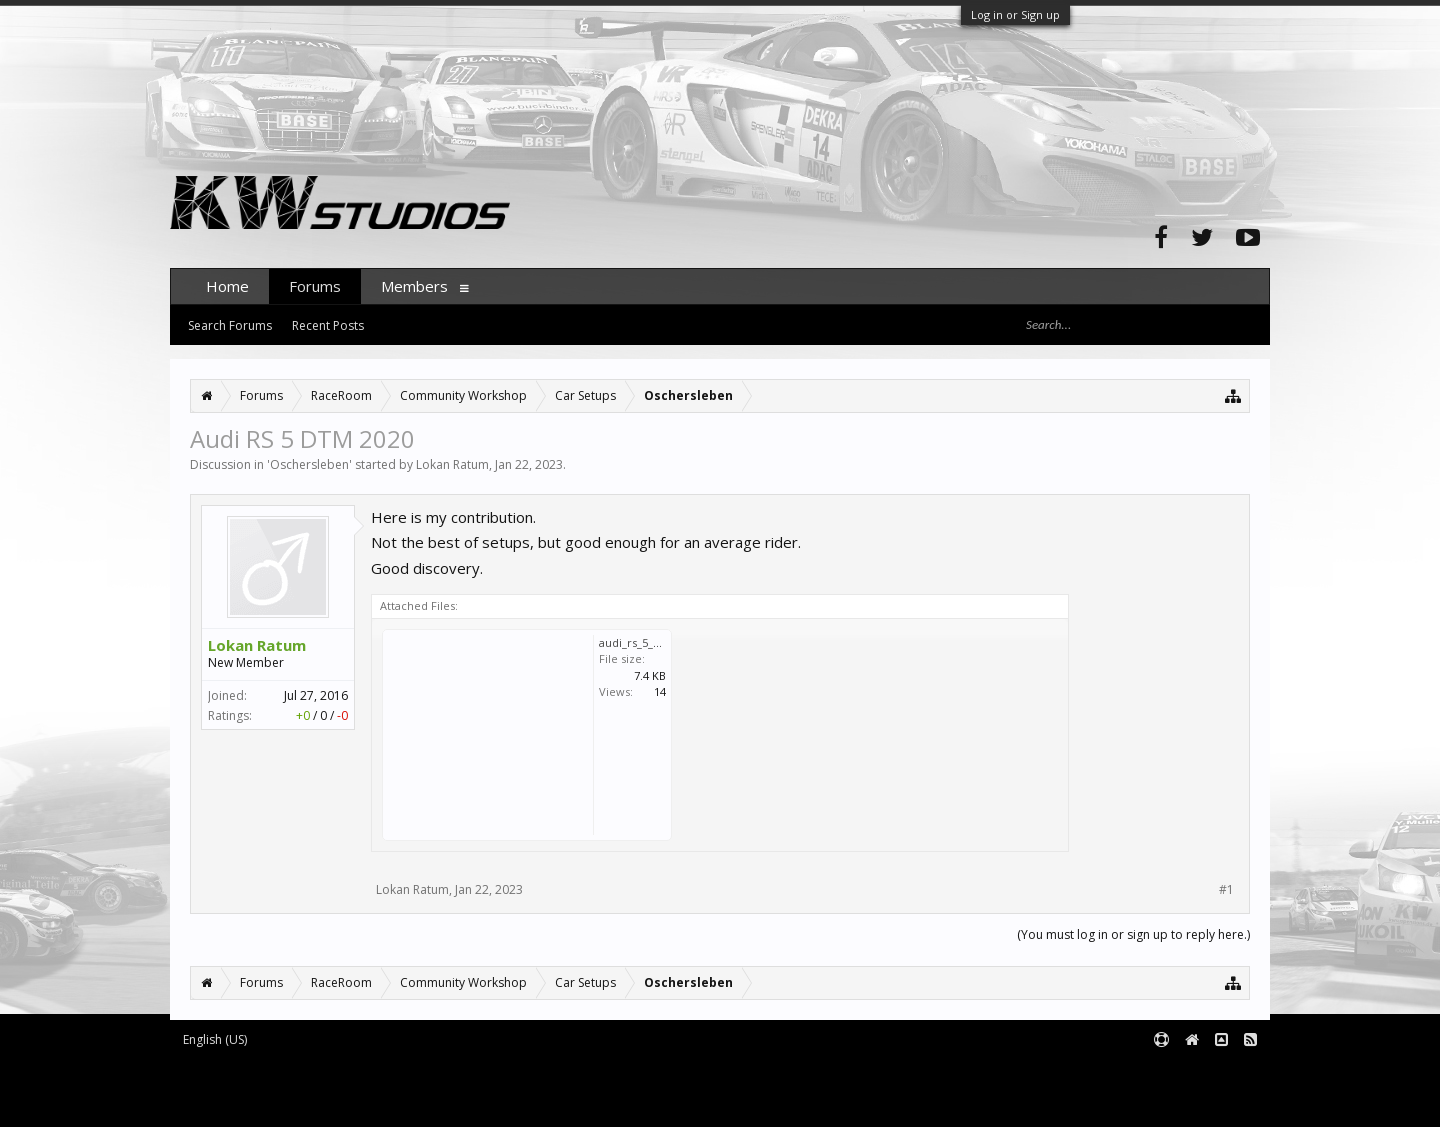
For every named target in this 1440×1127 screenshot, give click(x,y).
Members (414, 286)
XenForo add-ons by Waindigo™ (258, 1087)
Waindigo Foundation (437, 1087)
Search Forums (230, 325)
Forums (315, 286)
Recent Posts (328, 325)
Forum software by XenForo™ (336, 1072)
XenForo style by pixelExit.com (341, 1102)
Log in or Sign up (1015, 14)
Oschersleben (309, 464)
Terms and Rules (1220, 1072)
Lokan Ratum (452, 464)
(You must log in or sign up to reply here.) (1133, 934)
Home (227, 286)
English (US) (215, 1039)
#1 (1226, 890)
